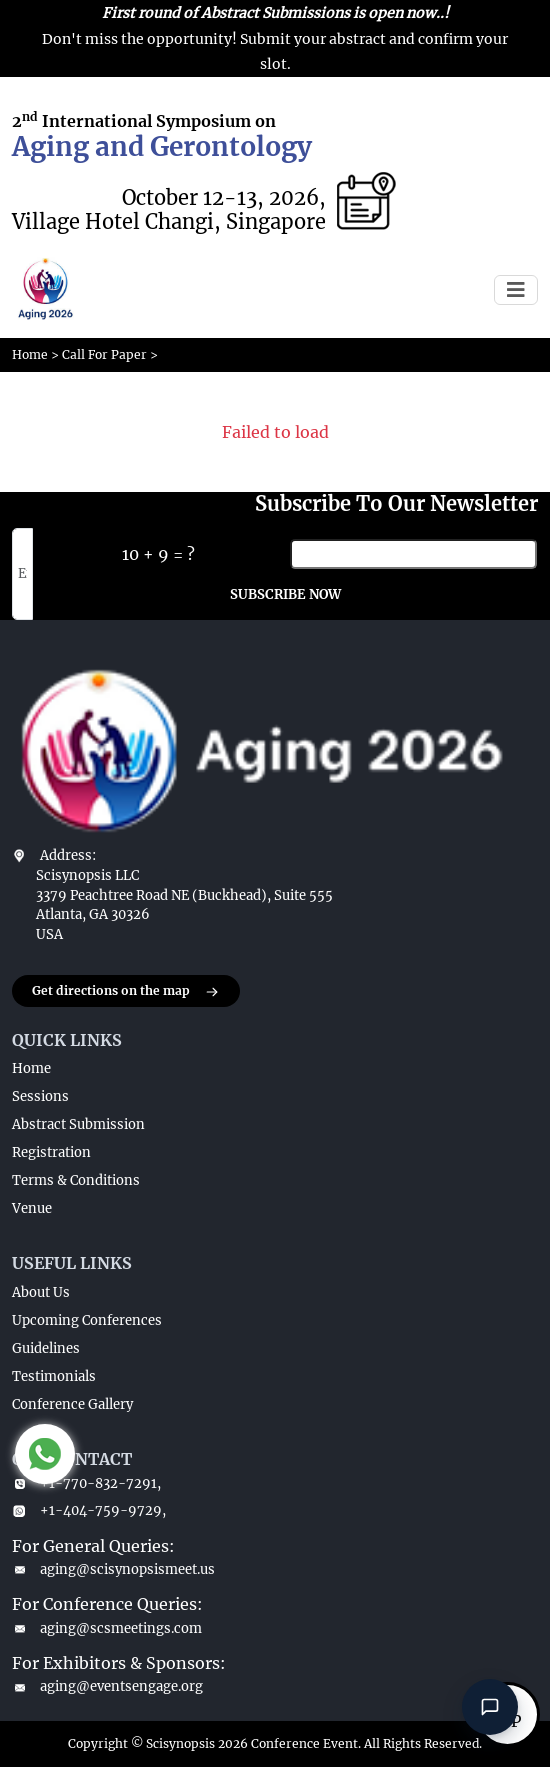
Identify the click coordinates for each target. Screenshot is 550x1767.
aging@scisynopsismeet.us (113, 1569)
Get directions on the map (126, 992)
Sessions (40, 1096)
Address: (68, 855)
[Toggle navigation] (516, 290)
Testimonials (54, 1376)
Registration (51, 1152)
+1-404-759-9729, (89, 1510)
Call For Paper (104, 354)
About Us (41, 1292)
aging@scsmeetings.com (107, 1628)
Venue (32, 1208)
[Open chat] (490, 1707)
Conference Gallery (72, 1404)
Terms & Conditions (76, 1180)
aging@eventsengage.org (107, 1686)
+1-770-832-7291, (86, 1483)
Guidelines (46, 1348)
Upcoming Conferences (87, 1320)
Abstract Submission (78, 1124)
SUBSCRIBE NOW (285, 594)
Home (30, 354)
